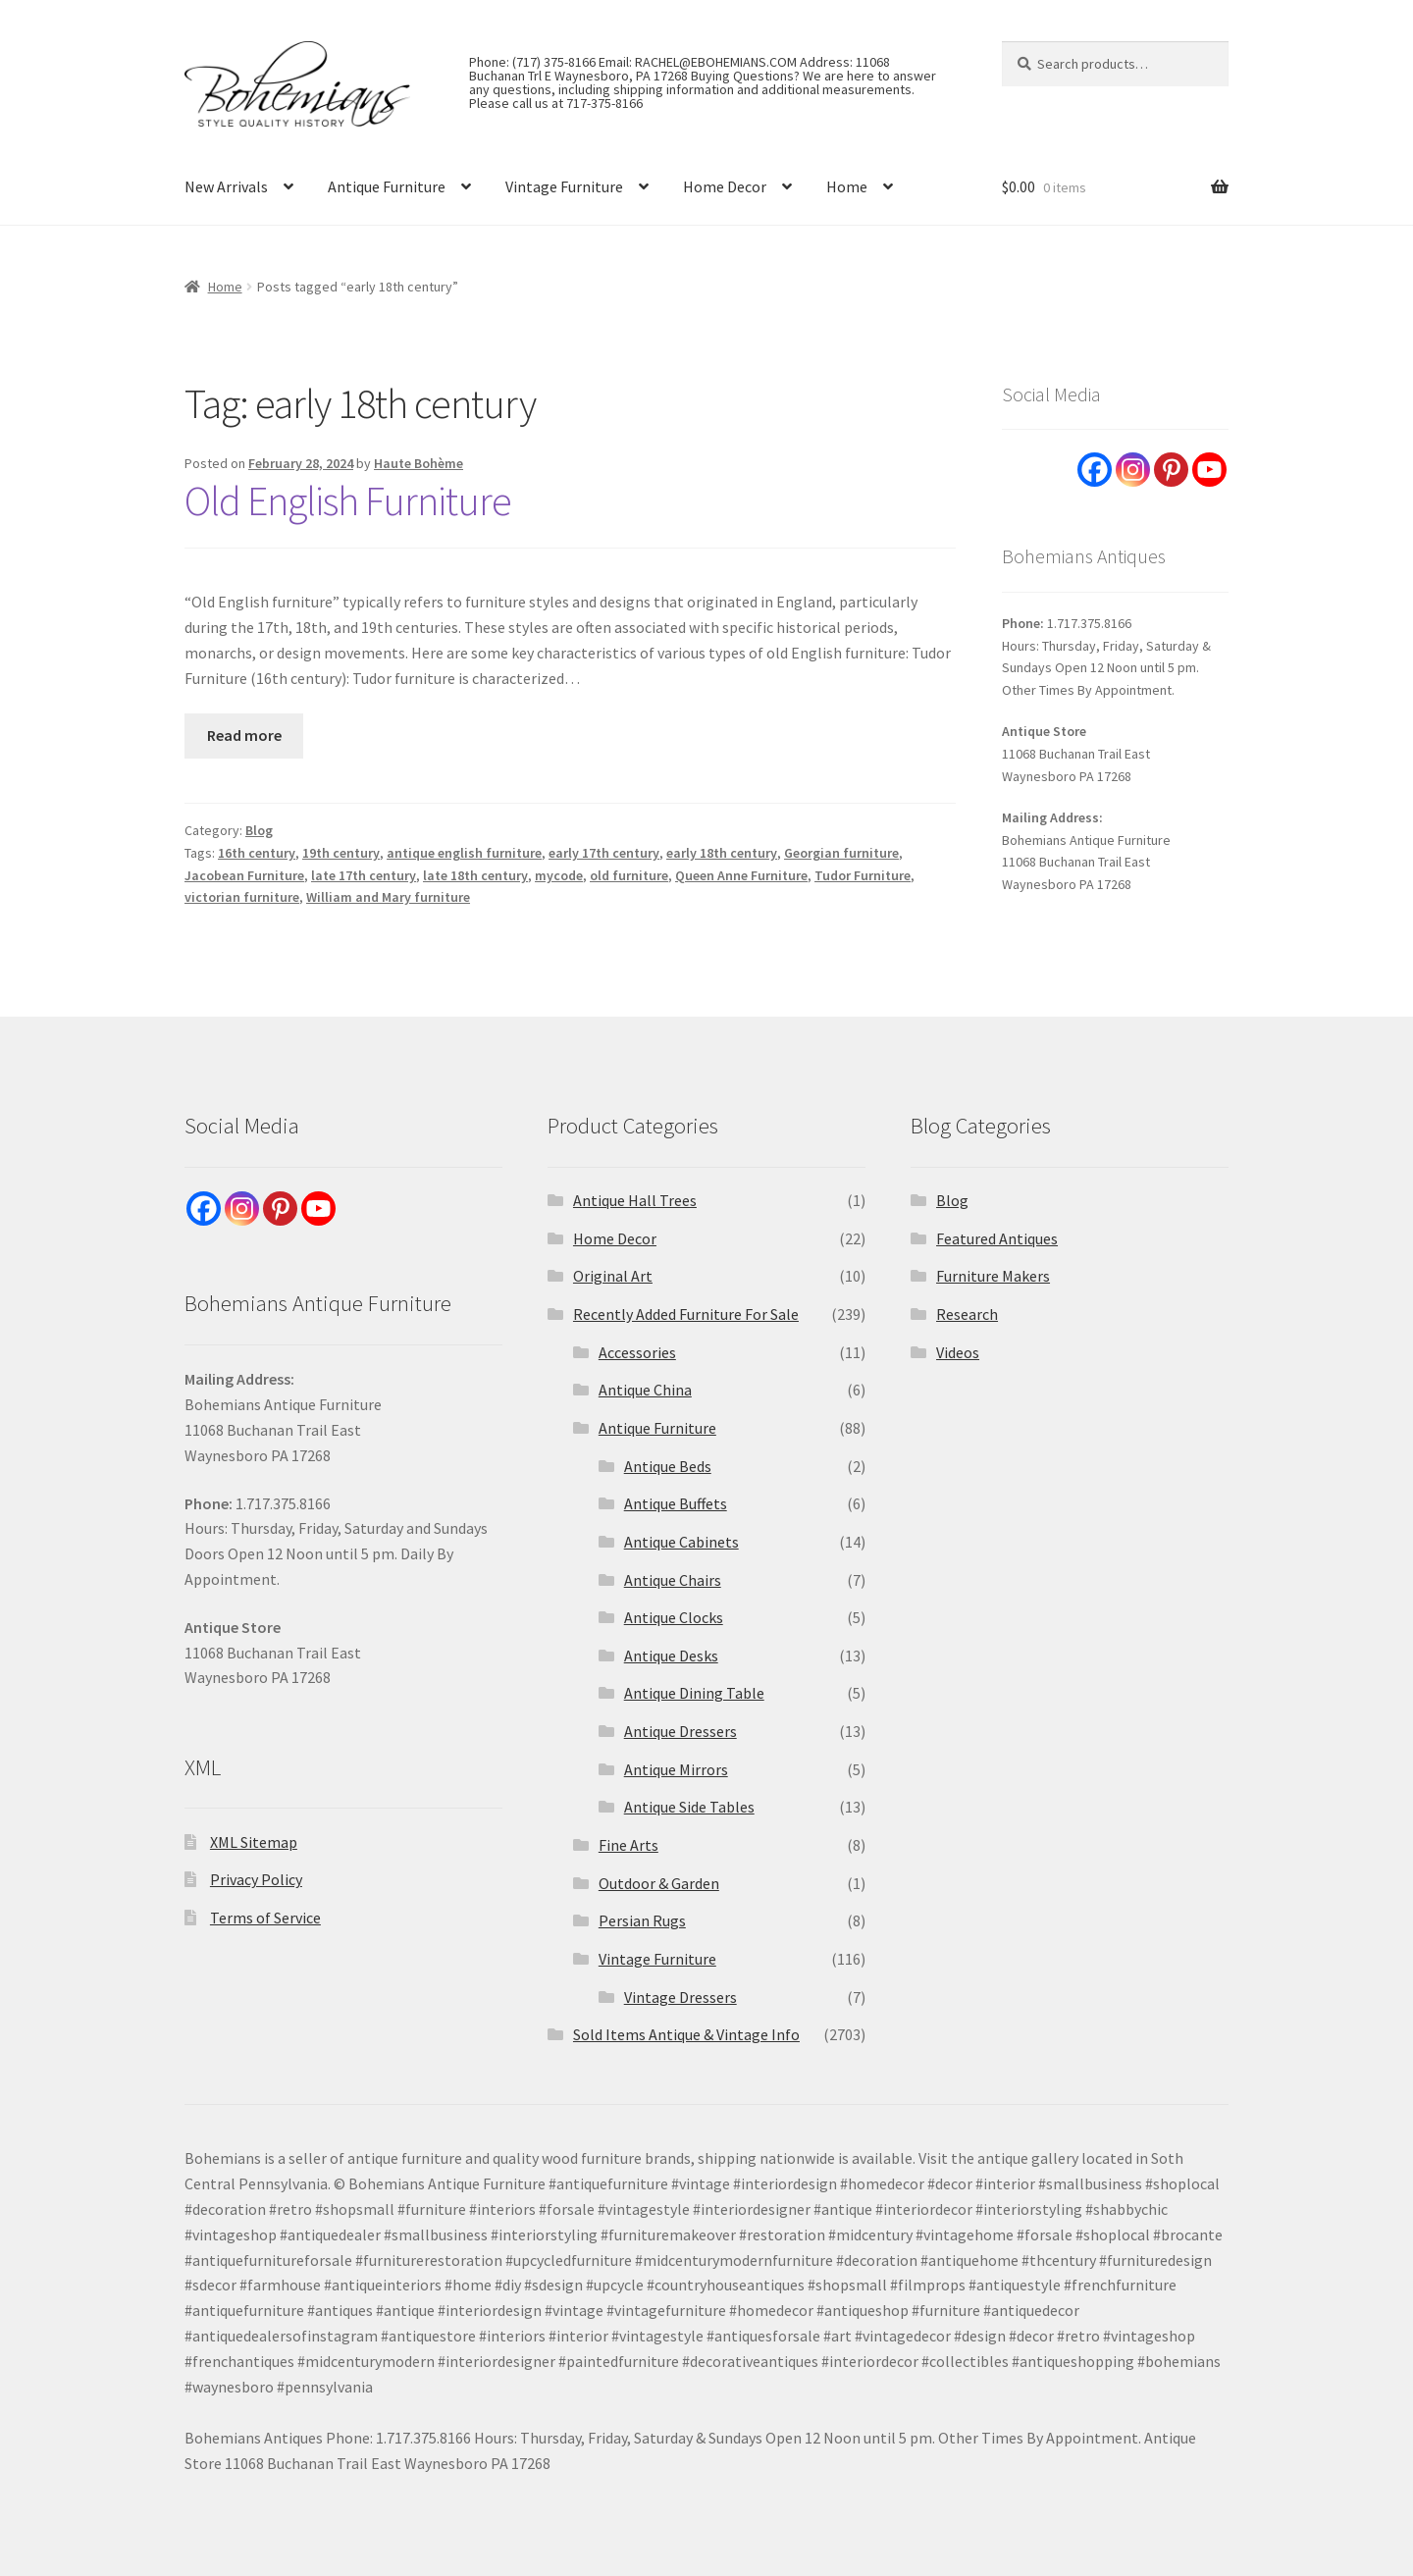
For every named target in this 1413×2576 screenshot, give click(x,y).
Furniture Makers (993, 1276)
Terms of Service (265, 1917)
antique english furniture (464, 853)
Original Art (613, 1276)
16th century (256, 853)
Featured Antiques (997, 1238)
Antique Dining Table (694, 1693)
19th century (341, 853)
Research (967, 1314)
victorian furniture (241, 897)
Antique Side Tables (689, 1806)
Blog (259, 830)
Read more (244, 735)
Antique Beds (667, 1466)
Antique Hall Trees (635, 1200)
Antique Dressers (680, 1731)
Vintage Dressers (680, 1997)
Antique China (645, 1389)
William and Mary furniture (388, 897)
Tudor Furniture (862, 875)
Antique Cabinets (681, 1541)
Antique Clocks (673, 1617)
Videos (957, 1352)
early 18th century (721, 853)
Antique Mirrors (676, 1769)
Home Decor (724, 186)
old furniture (629, 875)
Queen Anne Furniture (741, 875)
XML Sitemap (253, 1842)
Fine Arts (628, 1845)
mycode (559, 875)
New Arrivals (226, 186)
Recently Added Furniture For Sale (686, 1314)
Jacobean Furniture (244, 875)
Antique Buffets (675, 1503)
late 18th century (475, 875)
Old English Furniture (347, 500)
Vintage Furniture (564, 186)
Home (846, 186)
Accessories (637, 1352)
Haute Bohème (418, 463)
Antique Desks (671, 1655)
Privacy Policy (256, 1879)
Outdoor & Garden (659, 1883)
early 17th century (604, 853)
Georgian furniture (841, 853)
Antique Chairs (672, 1580)
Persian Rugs (642, 1920)
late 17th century (363, 875)
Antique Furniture (386, 186)
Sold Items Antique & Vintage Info (686, 2034)
